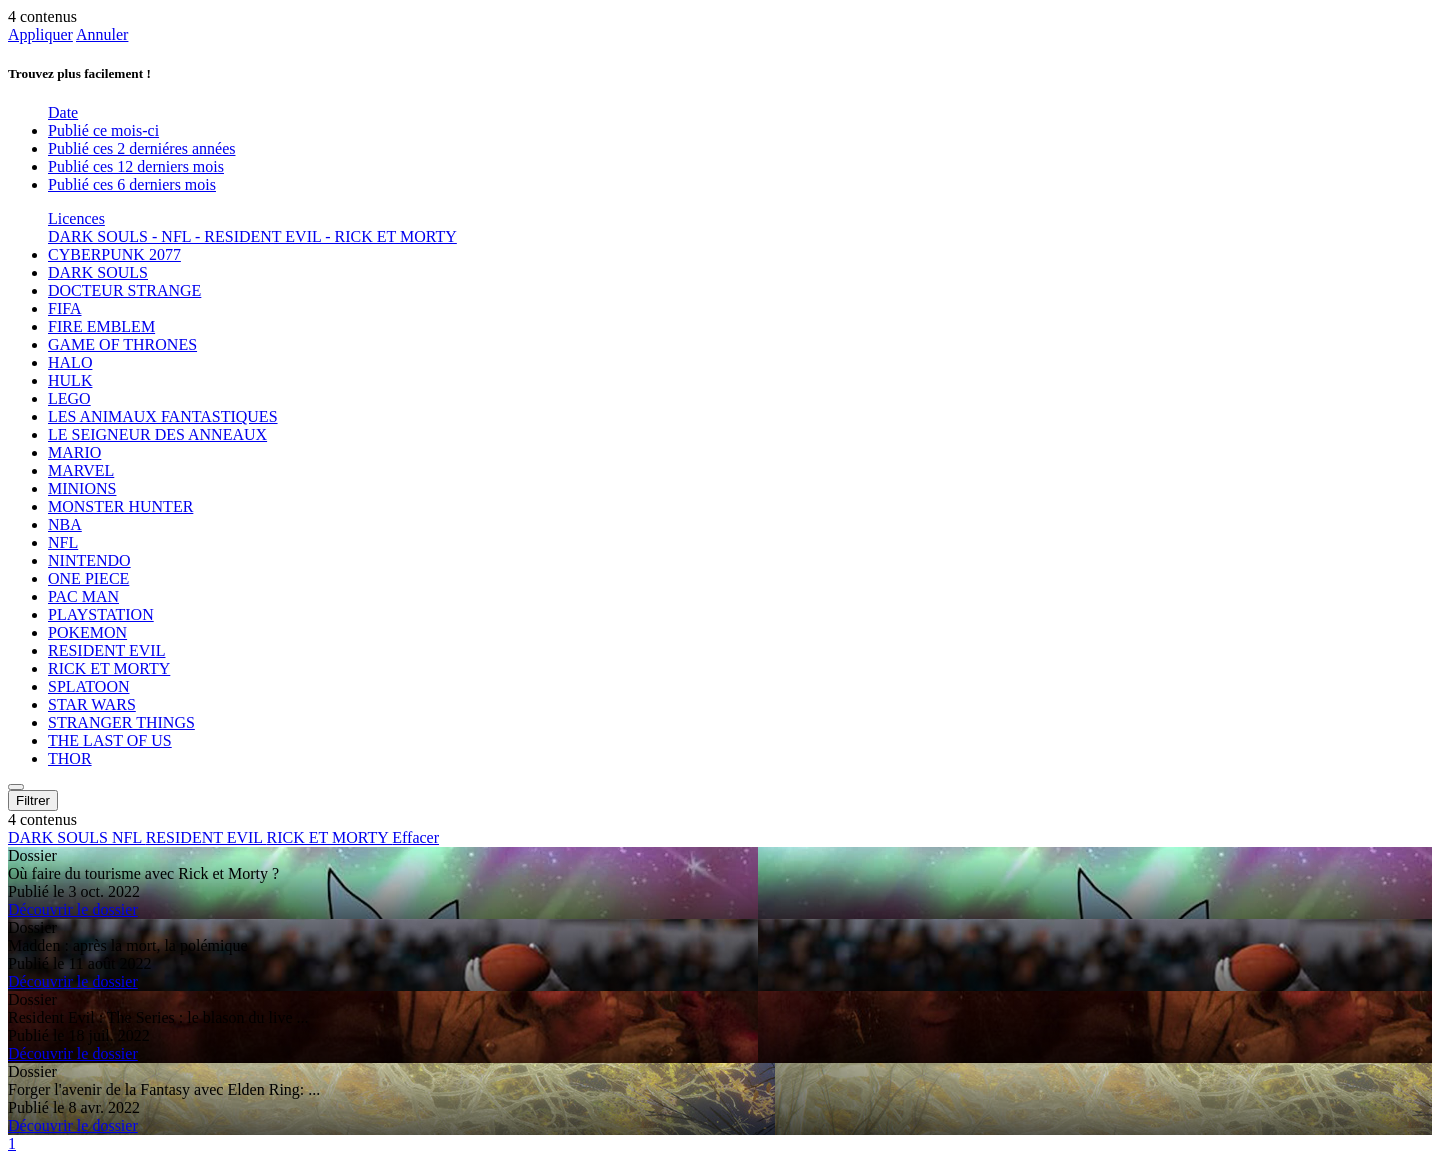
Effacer (415, 837)
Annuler (102, 34)
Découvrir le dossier (73, 909)
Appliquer (40, 34)
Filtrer (33, 800)
